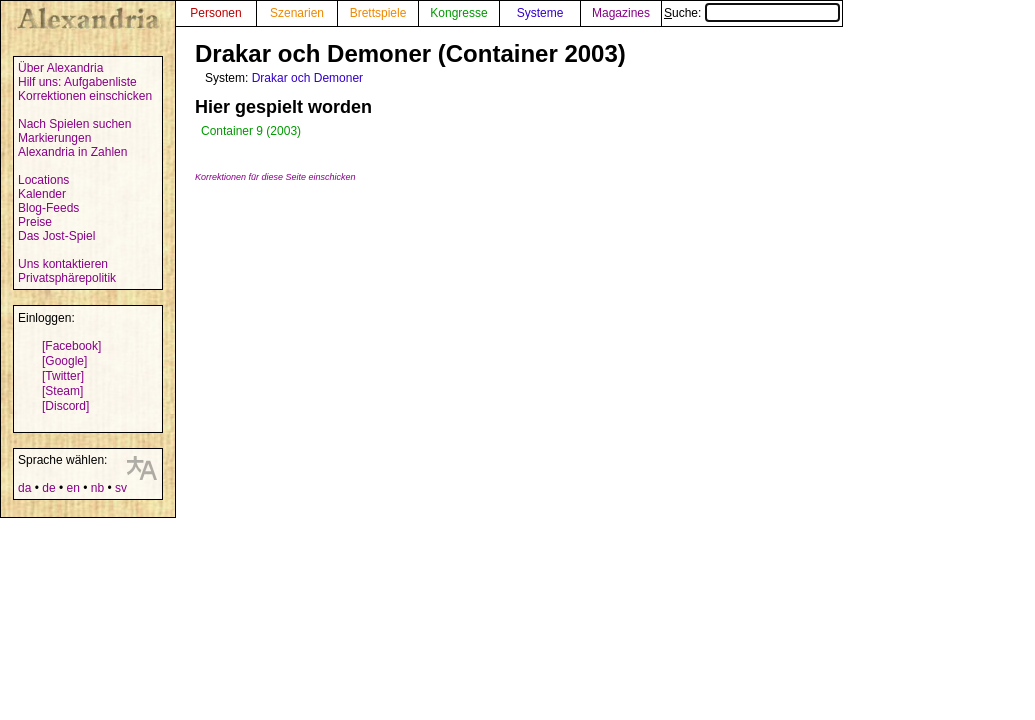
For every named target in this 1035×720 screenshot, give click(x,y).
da (24, 488)
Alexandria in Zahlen (72, 152)
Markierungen (54, 138)
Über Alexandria (60, 68)
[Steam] (62, 391)
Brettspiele (378, 13)
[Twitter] (63, 376)
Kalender (42, 194)
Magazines (621, 13)
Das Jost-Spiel (56, 236)
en (72, 488)
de (48, 488)
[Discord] (65, 406)
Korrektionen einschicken (85, 96)
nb (97, 488)
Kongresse (458, 13)
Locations (43, 180)
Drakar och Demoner (307, 78)
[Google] (64, 361)
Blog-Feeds (48, 208)
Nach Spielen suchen (74, 124)
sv (121, 488)
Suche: (752, 13)
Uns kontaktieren (63, 264)
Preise (35, 222)
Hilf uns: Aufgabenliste (77, 82)
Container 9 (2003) (251, 131)
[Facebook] (71, 346)
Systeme (540, 13)
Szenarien (297, 13)
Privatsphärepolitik (67, 278)
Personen (215, 13)
